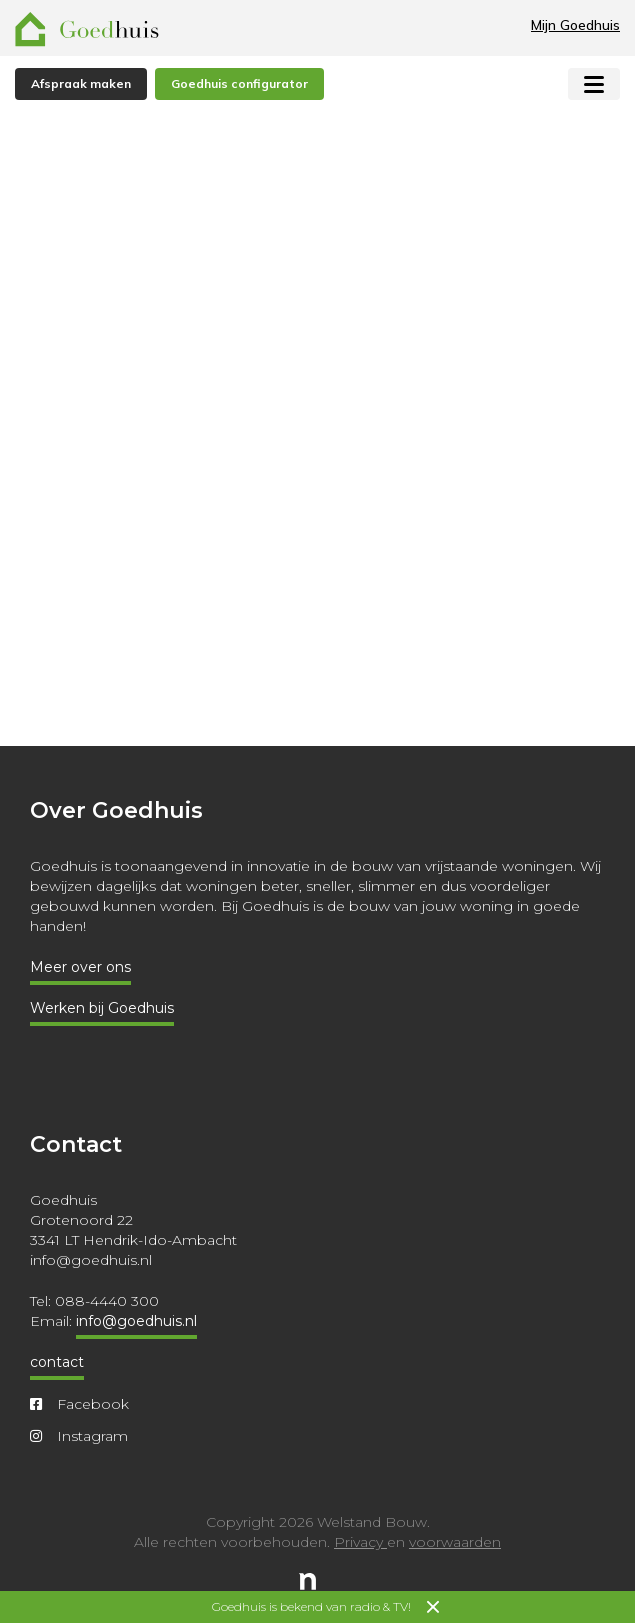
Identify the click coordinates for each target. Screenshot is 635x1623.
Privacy (360, 1542)
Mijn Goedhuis (575, 25)
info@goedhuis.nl (136, 1321)
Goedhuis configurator (239, 83)
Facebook (79, 1404)
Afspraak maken (81, 83)
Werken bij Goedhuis (102, 1008)
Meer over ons (80, 967)
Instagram (79, 1436)
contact (57, 1362)
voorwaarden (455, 1542)
